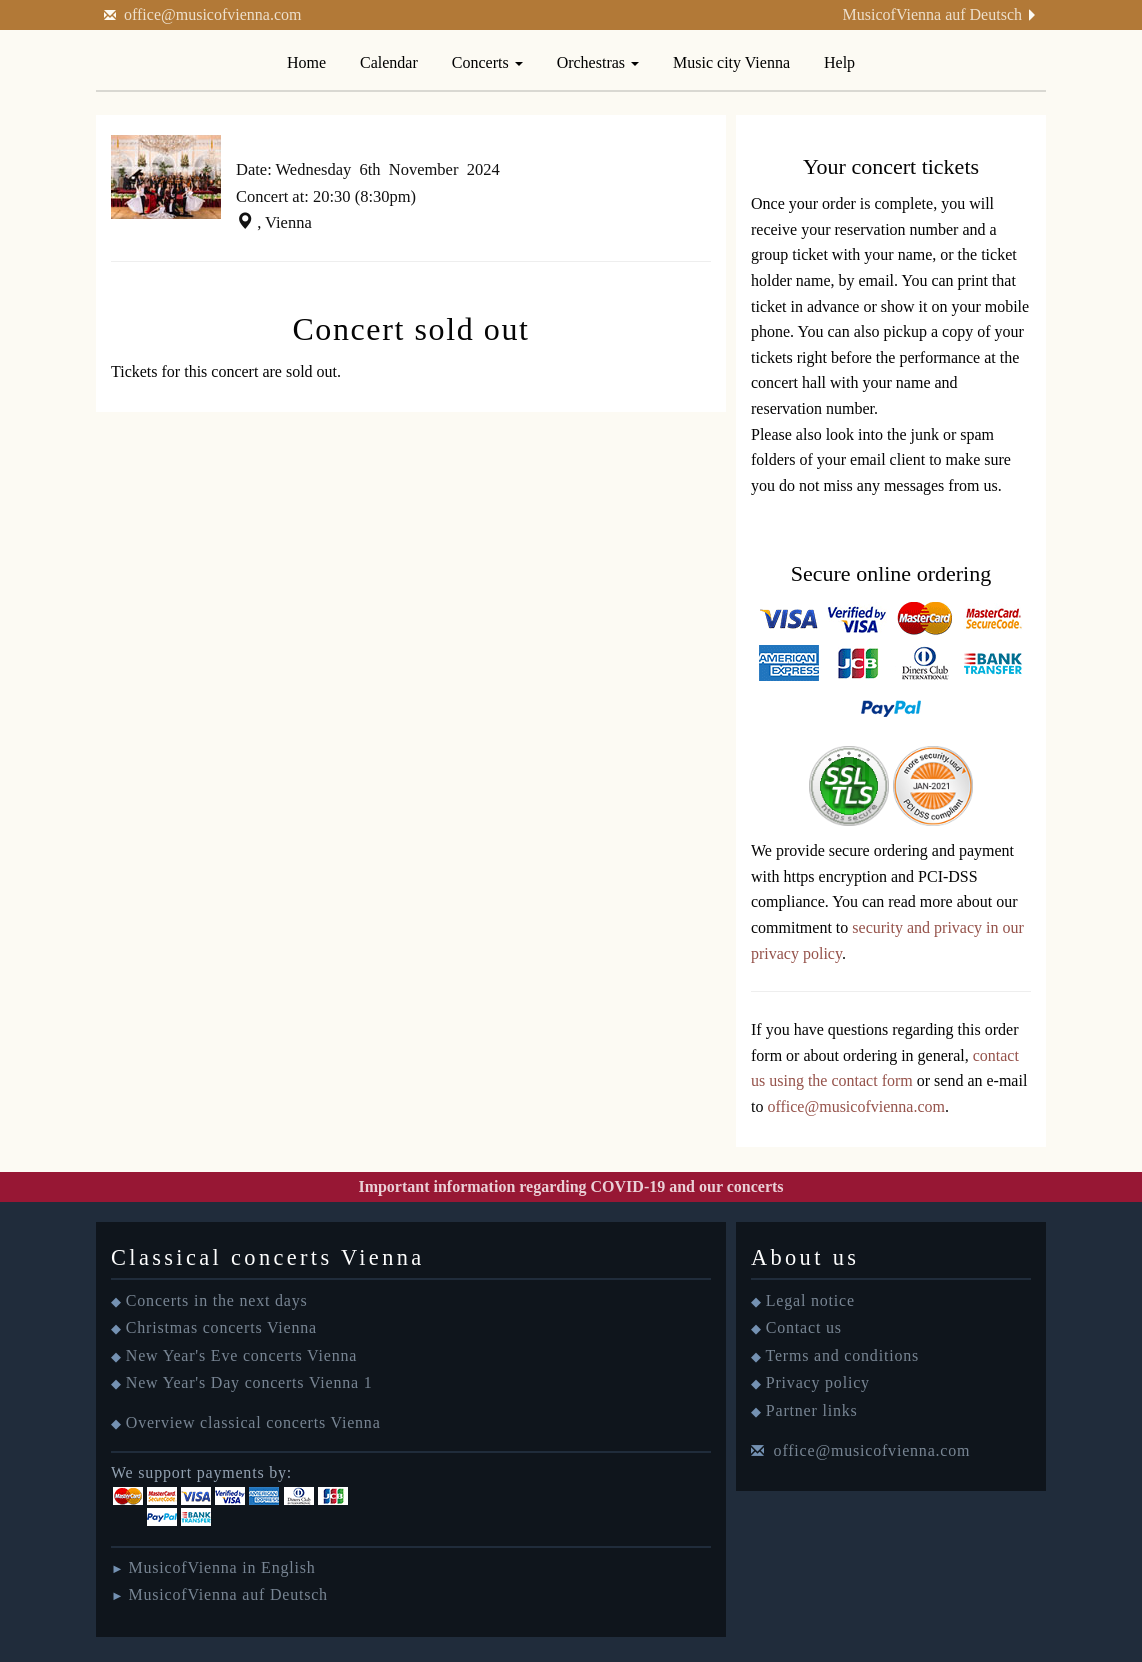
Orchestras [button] (598, 62)
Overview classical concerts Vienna (253, 1422)
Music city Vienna (731, 62)
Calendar (389, 62)
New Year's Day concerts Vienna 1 (249, 1382)
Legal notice (810, 1300)
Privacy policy (818, 1382)
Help (839, 62)
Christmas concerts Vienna (221, 1327)
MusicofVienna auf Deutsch (932, 14)
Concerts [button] (487, 62)
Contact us (804, 1327)
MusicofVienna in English (221, 1567)
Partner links (812, 1410)
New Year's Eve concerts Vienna (241, 1355)
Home (306, 62)
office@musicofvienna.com (213, 14)
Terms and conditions (843, 1355)
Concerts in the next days (217, 1300)
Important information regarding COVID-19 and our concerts (570, 1186)
